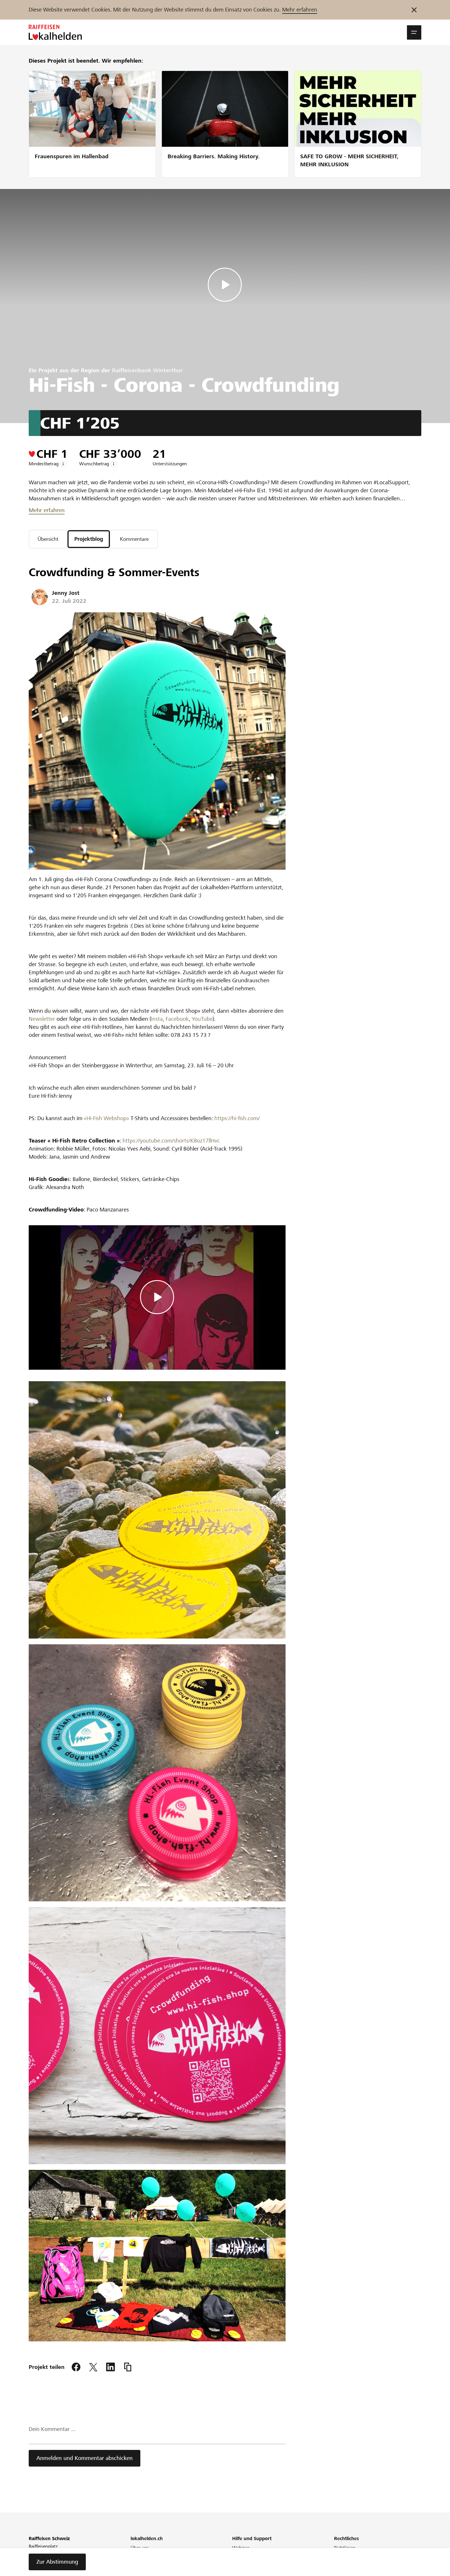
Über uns (140, 2548)
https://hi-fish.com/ (236, 1118)
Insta (157, 1019)
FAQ (236, 2556)
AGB (338, 2556)
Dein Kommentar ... (52, 2429)
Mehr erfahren (299, 9)
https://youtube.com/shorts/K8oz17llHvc (170, 1141)
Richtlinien (344, 2548)
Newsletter (42, 1019)
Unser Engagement (150, 2556)
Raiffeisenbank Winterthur (147, 370)
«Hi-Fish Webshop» (106, 1118)
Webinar (240, 2548)
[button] (414, 32)
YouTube (202, 1019)
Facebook (177, 1019)
